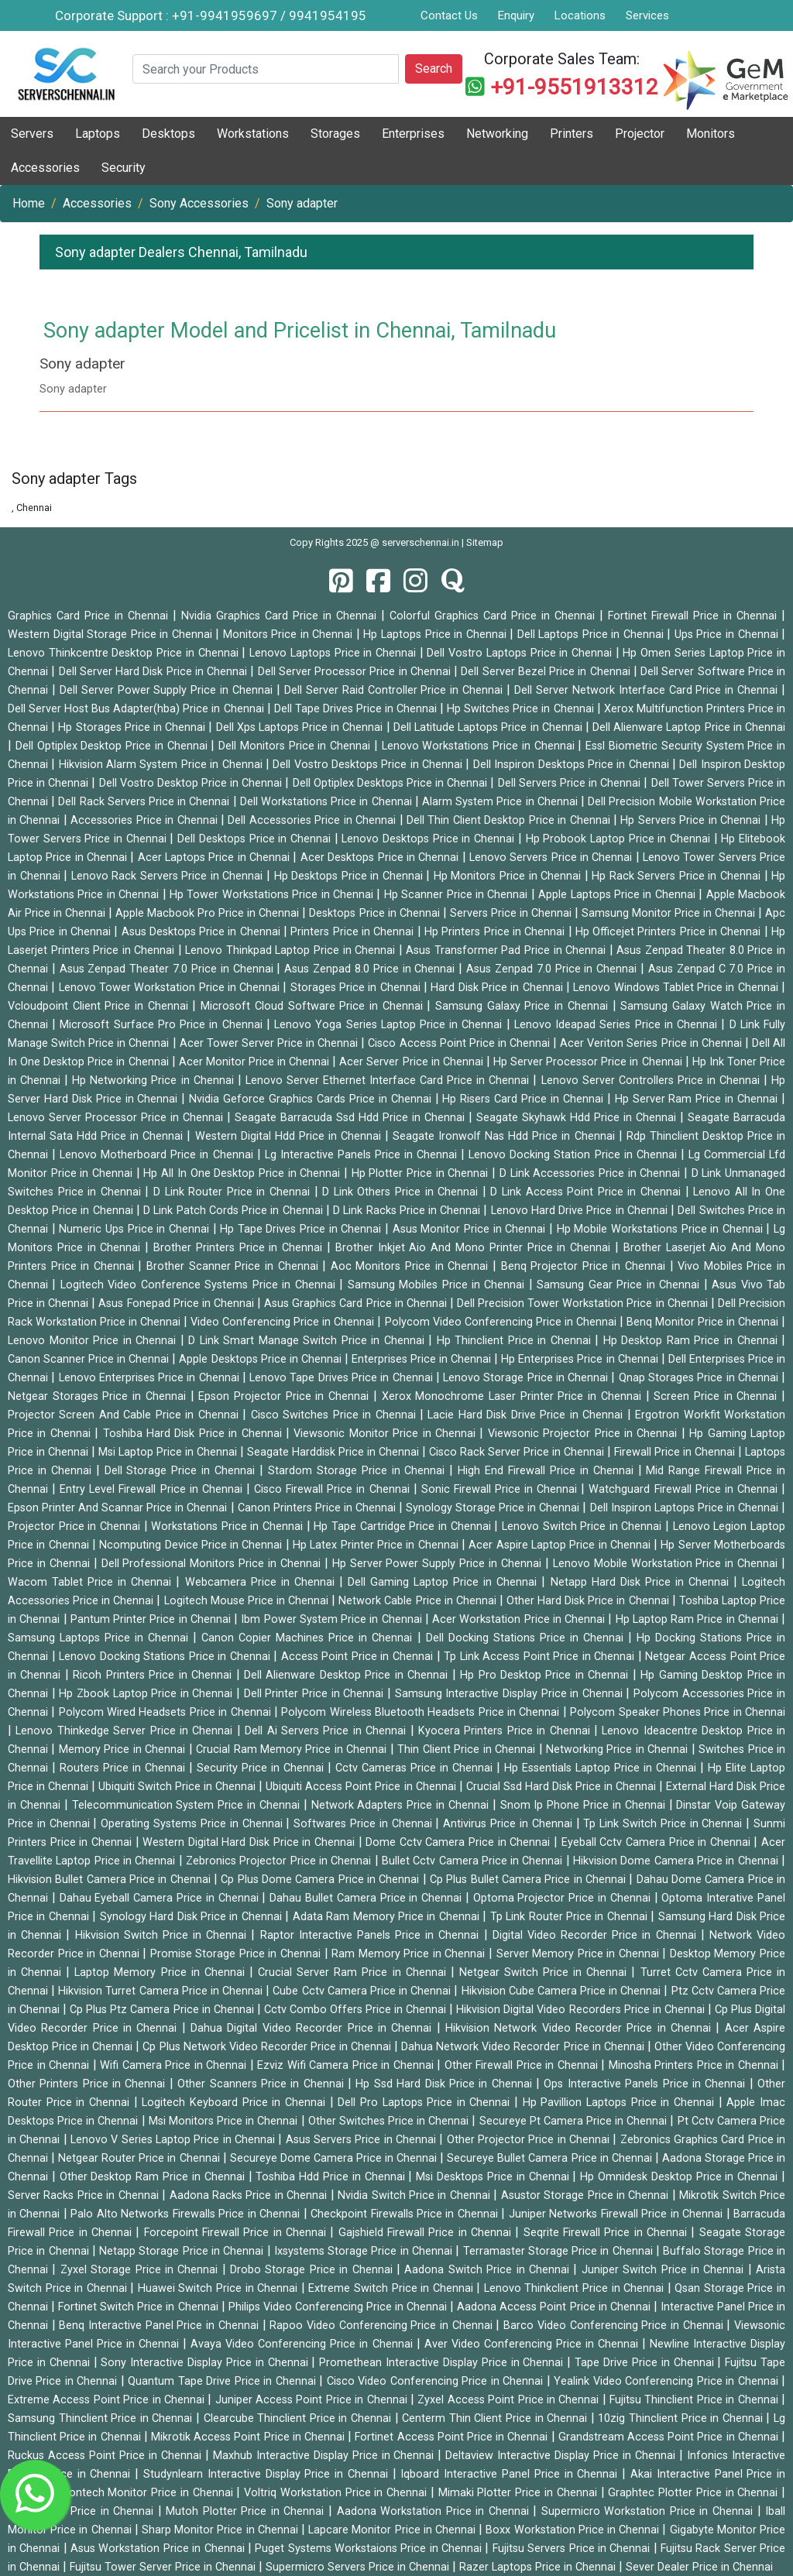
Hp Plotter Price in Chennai (422, 1173)
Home (28, 203)
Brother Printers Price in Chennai (240, 1247)
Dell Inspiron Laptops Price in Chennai (685, 1507)
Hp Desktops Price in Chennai (350, 876)
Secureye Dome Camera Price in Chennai (335, 2158)
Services (647, 15)
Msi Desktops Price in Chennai (494, 2176)
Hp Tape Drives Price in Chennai (302, 1229)
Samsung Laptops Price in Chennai (100, 1638)
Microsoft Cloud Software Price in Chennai (314, 1006)
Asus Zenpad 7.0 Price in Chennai (553, 969)
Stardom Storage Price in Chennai (358, 1470)
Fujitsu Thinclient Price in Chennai (695, 2399)
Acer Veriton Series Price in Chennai (652, 1043)
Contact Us (449, 15)
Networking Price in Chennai (619, 1749)
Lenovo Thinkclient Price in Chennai (576, 2288)
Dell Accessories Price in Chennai (313, 820)
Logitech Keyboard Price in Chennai (235, 2102)
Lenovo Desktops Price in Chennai (429, 839)
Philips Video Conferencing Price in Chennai (339, 2307)
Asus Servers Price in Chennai (363, 2139)
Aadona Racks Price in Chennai (250, 2195)
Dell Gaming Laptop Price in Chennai (444, 1582)
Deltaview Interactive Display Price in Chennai (562, 2455)
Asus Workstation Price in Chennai (159, 2548)
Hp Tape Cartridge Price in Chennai (404, 1526)
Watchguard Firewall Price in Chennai (685, 1489)
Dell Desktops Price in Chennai (255, 839)
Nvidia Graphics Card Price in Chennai (281, 616)
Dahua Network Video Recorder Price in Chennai (524, 2046)
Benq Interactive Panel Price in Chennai (160, 2325)
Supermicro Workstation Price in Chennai (649, 2511)
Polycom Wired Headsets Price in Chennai (166, 1712)
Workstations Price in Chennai (229, 1526)
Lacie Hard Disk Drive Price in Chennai (527, 1415)
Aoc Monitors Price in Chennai (412, 1266)
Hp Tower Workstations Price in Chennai (273, 894)
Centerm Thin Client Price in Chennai (496, 2418)
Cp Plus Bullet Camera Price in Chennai (529, 1879)
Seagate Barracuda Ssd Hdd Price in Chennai (352, 1117)
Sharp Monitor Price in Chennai (221, 2530)
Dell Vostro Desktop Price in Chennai (192, 783)
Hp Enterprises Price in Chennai (581, 1359)
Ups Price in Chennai (728, 634)
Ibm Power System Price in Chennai (333, 1619)
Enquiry (516, 15)
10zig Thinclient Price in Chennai (682, 2418)
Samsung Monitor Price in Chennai (670, 913)
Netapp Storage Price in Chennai (182, 2251)
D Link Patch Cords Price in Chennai (234, 1210)
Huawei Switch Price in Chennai (219, 2288)
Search (433, 68)
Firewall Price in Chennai (676, 1452)
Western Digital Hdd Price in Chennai (290, 1136)
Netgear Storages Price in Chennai (99, 1396)
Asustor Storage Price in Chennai (586, 2195)
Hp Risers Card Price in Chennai (524, 1099)
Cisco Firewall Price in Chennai (334, 1489)
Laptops (97, 133)
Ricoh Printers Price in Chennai (154, 1675)
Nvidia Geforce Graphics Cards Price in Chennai (311, 1099)
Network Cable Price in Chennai (418, 1600)
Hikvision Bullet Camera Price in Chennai (111, 1879)
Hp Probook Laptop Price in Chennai (620, 839)
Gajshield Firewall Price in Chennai (427, 2232)
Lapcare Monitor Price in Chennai (393, 2530)
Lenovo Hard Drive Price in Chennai (581, 1210)
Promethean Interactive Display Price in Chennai (443, 2362)
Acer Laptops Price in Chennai (216, 857)
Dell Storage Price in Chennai (182, 1470)
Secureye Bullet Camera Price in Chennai (550, 2158)
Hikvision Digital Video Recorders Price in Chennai (582, 2009)
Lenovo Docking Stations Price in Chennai (166, 1656)
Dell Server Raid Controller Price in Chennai (395, 690)
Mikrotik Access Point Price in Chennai (249, 2437)
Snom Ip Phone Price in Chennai (584, 1805)
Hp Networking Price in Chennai (154, 1080)
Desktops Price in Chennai (375, 913)
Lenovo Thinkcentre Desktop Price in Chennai (125, 653)
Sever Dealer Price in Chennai (699, 2567)
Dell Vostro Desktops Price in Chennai (369, 764)
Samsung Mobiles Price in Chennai (438, 1284)
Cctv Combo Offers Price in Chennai (356, 2009)
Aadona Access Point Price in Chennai (555, 2307)
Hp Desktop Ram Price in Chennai (692, 1340)
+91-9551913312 (574, 87)
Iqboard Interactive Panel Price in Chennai (511, 2474)
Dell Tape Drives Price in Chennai (357, 708)
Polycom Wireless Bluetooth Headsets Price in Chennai (422, 1712)
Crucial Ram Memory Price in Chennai (293, 1749)
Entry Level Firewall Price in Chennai (153, 1489)
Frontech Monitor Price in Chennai (148, 2492)
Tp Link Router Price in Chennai (570, 1916)
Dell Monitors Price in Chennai (296, 746)
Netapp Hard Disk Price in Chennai (642, 1582)
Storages (335, 133)
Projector (639, 133)
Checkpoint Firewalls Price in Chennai (406, 2214)
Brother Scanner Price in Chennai (234, 1266)
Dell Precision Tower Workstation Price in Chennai (584, 1303)
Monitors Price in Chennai (289, 634)
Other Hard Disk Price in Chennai (589, 1600)
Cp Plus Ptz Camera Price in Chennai (163, 2009)
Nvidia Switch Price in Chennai (415, 2195)
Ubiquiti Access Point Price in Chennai (362, 1786)
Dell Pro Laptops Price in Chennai (426, 2102)
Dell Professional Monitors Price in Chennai (212, 1563)
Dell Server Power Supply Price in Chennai (168, 690)
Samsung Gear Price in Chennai (620, 1284)
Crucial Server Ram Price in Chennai (354, 1972)
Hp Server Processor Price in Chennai (589, 1061)
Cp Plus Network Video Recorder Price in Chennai (268, 2046)
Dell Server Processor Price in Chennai (356, 671)
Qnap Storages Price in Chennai (700, 1377)
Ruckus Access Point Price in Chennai (106, 2455)
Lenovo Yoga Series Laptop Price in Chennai (390, 1024)
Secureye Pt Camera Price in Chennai (575, 2121)
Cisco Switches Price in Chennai (335, 1415)
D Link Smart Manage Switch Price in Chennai (308, 1340)
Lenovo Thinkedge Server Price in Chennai (125, 1730)
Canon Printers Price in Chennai (318, 1507)
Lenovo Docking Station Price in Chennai (575, 1154)
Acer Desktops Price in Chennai (381, 857)
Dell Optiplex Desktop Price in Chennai (113, 746)
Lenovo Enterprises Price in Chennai (150, 1377)
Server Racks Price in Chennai (85, 2195)
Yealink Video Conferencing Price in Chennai (667, 2381)
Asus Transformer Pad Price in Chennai (507, 950)
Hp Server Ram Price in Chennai (698, 1099)
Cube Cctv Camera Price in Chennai (363, 1991)
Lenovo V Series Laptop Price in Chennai (174, 2139)
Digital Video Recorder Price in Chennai (597, 1935)
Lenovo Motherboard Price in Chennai (158, 1154)
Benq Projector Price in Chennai (585, 1266)
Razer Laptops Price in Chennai (539, 2567)
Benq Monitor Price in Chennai (704, 1322)
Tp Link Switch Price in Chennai (664, 1823)
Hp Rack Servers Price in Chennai (678, 876)
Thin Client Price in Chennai (467, 1749)
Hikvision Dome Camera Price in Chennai (677, 1861)
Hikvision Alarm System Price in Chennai (162, 764)
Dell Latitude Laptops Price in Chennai (489, 727)
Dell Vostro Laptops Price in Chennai (521, 653)
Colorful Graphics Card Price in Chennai (494, 616)
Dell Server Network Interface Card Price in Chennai (647, 690)
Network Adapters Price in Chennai (402, 1805)
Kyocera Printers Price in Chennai (506, 1730)
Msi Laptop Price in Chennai (169, 1452)
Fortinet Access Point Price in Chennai (453, 2437)
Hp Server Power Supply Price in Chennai (438, 1563)
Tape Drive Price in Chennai (646, 2362)
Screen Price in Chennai (717, 1396)
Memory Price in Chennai (124, 1749)
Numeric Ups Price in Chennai (135, 1229)
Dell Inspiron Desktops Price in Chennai (572, 764)
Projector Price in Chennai (76, 1526)
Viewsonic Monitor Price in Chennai (386, 1433)
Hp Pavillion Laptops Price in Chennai (621, 2102)
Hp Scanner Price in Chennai (457, 894)
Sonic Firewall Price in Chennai (501, 1489)
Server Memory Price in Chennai (579, 1953)
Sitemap (484, 542)
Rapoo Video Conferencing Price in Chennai (382, 2325)
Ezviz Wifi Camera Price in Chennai (347, 2065)
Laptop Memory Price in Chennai (161, 1972)
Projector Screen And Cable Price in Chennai (125, 1415)
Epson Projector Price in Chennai (285, 1396)
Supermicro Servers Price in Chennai (359, 2567)
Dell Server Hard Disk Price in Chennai (155, 671)
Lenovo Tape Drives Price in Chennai (342, 1377)
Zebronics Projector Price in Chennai (280, 1861)
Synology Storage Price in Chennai (494, 1507)
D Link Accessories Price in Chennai (591, 1173)
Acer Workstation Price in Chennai (520, 1619)
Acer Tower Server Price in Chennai (271, 1043)
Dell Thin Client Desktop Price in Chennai (510, 820)
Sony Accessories (199, 203)
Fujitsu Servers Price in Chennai (573, 2548)
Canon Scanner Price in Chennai (90, 1359)
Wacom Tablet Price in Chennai (92, 1582)
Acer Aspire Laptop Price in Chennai (561, 1545)
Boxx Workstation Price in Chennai (574, 2530)
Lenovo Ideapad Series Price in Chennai (617, 1024)
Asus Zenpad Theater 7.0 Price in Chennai (168, 969)
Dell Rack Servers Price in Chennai (145, 801)
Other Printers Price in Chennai (89, 2084)
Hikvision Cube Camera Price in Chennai (563, 1991)
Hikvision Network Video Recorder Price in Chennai (580, 2028)
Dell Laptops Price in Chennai (592, 634)
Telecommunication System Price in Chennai (188, 1805)
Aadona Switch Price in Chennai (488, 2269)
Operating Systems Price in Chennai (193, 1823)
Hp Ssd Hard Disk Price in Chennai (445, 2084)
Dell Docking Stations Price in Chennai (527, 1638)
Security (123, 167)
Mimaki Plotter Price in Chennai (519, 2492)
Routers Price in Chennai (124, 1768)
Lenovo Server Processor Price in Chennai (117, 1117)
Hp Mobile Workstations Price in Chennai (662, 1229)
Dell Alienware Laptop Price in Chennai (688, 727)
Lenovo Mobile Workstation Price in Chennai (667, 1563)
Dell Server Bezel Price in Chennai (547, 671)
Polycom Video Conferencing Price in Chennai (502, 1322)
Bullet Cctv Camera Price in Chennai (474, 1861)
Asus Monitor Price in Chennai (471, 1229)
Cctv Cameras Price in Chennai (415, 1768)
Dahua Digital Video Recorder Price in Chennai (313, 2028)
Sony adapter (302, 203)
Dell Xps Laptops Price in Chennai (301, 727)
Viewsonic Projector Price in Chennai (584, 1433)
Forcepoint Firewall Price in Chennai (237, 2232)
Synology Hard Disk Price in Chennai (193, 1916)
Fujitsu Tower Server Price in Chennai (164, 2567)
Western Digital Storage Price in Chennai (111, 634)
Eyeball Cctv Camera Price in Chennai (657, 1842)
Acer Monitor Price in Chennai (256, 1061)
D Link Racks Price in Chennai (408, 1210)
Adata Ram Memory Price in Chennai (388, 1916)
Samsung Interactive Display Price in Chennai (511, 1693)
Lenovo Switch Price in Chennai (583, 1526)
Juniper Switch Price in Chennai (665, 2269)
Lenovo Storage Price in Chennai (527, 1377)
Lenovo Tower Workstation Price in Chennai (171, 987)
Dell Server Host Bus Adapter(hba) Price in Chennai (137, 708)
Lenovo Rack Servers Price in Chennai (168, 876)
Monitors (710, 133)
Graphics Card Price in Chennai (90, 616)
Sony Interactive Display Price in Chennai (206, 2362)
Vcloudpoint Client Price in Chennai (100, 1006)
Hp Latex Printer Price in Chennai (377, 1545)
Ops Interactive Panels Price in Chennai (646, 2084)
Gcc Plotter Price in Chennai (83, 2511)
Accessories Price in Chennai (145, 820)
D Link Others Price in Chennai (402, 1192)
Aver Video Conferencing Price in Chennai (533, 2344)
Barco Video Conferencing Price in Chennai (614, 2325)
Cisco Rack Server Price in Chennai (518, 1452)
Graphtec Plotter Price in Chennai (694, 2492)
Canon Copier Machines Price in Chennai (309, 1638)
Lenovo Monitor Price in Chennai (94, 1340)
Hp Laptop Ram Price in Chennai (699, 1619)
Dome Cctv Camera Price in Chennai (460, 1842)
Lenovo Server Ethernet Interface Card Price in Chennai (389, 1080)
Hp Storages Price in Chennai (133, 727)
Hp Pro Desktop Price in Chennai (546, 1675)
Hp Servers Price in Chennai (692, 820)
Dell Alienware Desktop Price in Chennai (348, 1675)
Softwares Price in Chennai (364, 1823)
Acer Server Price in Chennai (412, 1061)
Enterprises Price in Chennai (423, 1359)
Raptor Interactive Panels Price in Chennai (372, 1935)
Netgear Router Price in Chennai (140, 2158)
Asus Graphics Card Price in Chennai (357, 1303)
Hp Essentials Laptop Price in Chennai (602, 1768)
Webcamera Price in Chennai (262, 1582)
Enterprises (413, 133)
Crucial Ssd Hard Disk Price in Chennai (562, 1786)
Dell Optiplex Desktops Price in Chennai (392, 783)
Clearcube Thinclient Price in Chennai (299, 2418)
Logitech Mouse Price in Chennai (248, 1600)
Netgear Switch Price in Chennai (545, 1972)
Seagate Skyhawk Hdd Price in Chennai (578, 1117)
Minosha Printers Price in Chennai (695, 2065)
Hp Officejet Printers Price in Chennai (669, 931)
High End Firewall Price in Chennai (547, 1470)
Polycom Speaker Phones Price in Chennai (677, 1712)
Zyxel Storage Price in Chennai (141, 2269)
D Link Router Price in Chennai (233, 1192)
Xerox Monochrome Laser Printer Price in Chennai (514, 1396)
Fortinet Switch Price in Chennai (139, 2307)
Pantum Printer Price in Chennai (152, 1619)
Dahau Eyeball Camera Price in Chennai (161, 1898)
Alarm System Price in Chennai (501, 801)
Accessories (45, 167)
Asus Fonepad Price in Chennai (177, 1303)
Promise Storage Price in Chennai (237, 1953)
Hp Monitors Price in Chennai (509, 876)
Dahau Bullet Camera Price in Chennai (367, 1898)
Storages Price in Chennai (357, 987)
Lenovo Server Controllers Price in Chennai (652, 1080)
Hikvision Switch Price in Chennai (163, 1935)
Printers (571, 133)
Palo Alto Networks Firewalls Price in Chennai (186, 2214)
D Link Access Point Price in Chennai (587, 1192)
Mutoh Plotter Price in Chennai (247, 2511)
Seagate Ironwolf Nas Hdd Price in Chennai (506, 1136)
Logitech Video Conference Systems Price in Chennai (199, 1284)
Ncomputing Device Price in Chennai (192, 1545)
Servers (32, 133)
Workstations (253, 133)
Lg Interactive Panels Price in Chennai (363, 1154)
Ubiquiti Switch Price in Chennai (178, 1786)
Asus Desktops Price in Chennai (203, 931)
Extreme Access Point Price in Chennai (108, 2399)
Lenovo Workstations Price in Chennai (480, 746)
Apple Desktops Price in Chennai (261, 1359)
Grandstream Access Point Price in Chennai (669, 2437)
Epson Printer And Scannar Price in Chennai (119, 1507)
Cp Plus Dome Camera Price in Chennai (321, 1879)
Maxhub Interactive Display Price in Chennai (325, 2455)
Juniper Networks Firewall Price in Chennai (617, 2214)
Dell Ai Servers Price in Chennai (327, 1730)
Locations (580, 15)
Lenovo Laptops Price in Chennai (334, 653)
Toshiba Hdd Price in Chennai (332, 2176)
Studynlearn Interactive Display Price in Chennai (268, 2474)
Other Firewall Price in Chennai (523, 2065)
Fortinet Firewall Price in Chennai (694, 616)
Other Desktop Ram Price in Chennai (154, 2176)
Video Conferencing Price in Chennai (284, 1322)
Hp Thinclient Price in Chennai (516, 1340)
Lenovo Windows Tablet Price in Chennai (677, 987)
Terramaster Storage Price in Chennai (559, 2251)
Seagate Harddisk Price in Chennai (334, 1452)
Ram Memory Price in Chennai (410, 1953)
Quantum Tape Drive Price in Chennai (223, 2381)
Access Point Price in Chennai (359, 1656)
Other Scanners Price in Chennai (262, 2084)
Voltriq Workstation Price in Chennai (337, 2492)
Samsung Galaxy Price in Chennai (523, 1006)
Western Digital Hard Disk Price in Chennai (250, 1842)
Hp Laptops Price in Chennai (436, 634)
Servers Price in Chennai (512, 913)
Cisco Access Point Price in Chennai (460, 1043)
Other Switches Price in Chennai (390, 2121)
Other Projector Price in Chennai (530, 2139)
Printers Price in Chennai (353, 931)
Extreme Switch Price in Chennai (392, 2288)
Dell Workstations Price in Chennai (327, 801)
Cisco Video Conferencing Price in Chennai (437, 2381)
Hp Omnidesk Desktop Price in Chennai (680, 2176)
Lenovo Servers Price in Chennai (552, 857)
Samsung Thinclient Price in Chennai (102, 2418)
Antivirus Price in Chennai (509, 1823)
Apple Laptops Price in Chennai (618, 894)
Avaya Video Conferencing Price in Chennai (303, 2344)
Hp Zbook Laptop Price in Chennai (147, 1693)
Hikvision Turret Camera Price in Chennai (162, 1991)
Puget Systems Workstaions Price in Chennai (370, 2548)
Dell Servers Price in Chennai (571, 783)
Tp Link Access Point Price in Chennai (541, 1656)
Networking (497, 133)
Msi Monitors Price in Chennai (225, 2121)
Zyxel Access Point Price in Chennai (509, 2399)
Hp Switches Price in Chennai (521, 708)
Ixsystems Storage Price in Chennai (364, 2251)
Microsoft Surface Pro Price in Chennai (163, 1024)
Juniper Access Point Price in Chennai (312, 2399)
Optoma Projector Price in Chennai (563, 1898)
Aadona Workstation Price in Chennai (435, 2511)
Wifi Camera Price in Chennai (175, 2065)
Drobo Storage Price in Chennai (313, 2269)
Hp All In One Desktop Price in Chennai (243, 1173)
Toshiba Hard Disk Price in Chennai (194, 1433)
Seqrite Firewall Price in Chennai (608, 2232)
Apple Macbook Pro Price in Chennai (208, 913)
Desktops (168, 133)
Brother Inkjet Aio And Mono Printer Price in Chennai (475, 1247)
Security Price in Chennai (262, 1768)
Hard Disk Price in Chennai (498, 987)
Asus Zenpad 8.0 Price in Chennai (371, 969)
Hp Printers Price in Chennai (496, 931)
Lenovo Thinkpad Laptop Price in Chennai (291, 950)
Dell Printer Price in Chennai (315, 1693)
